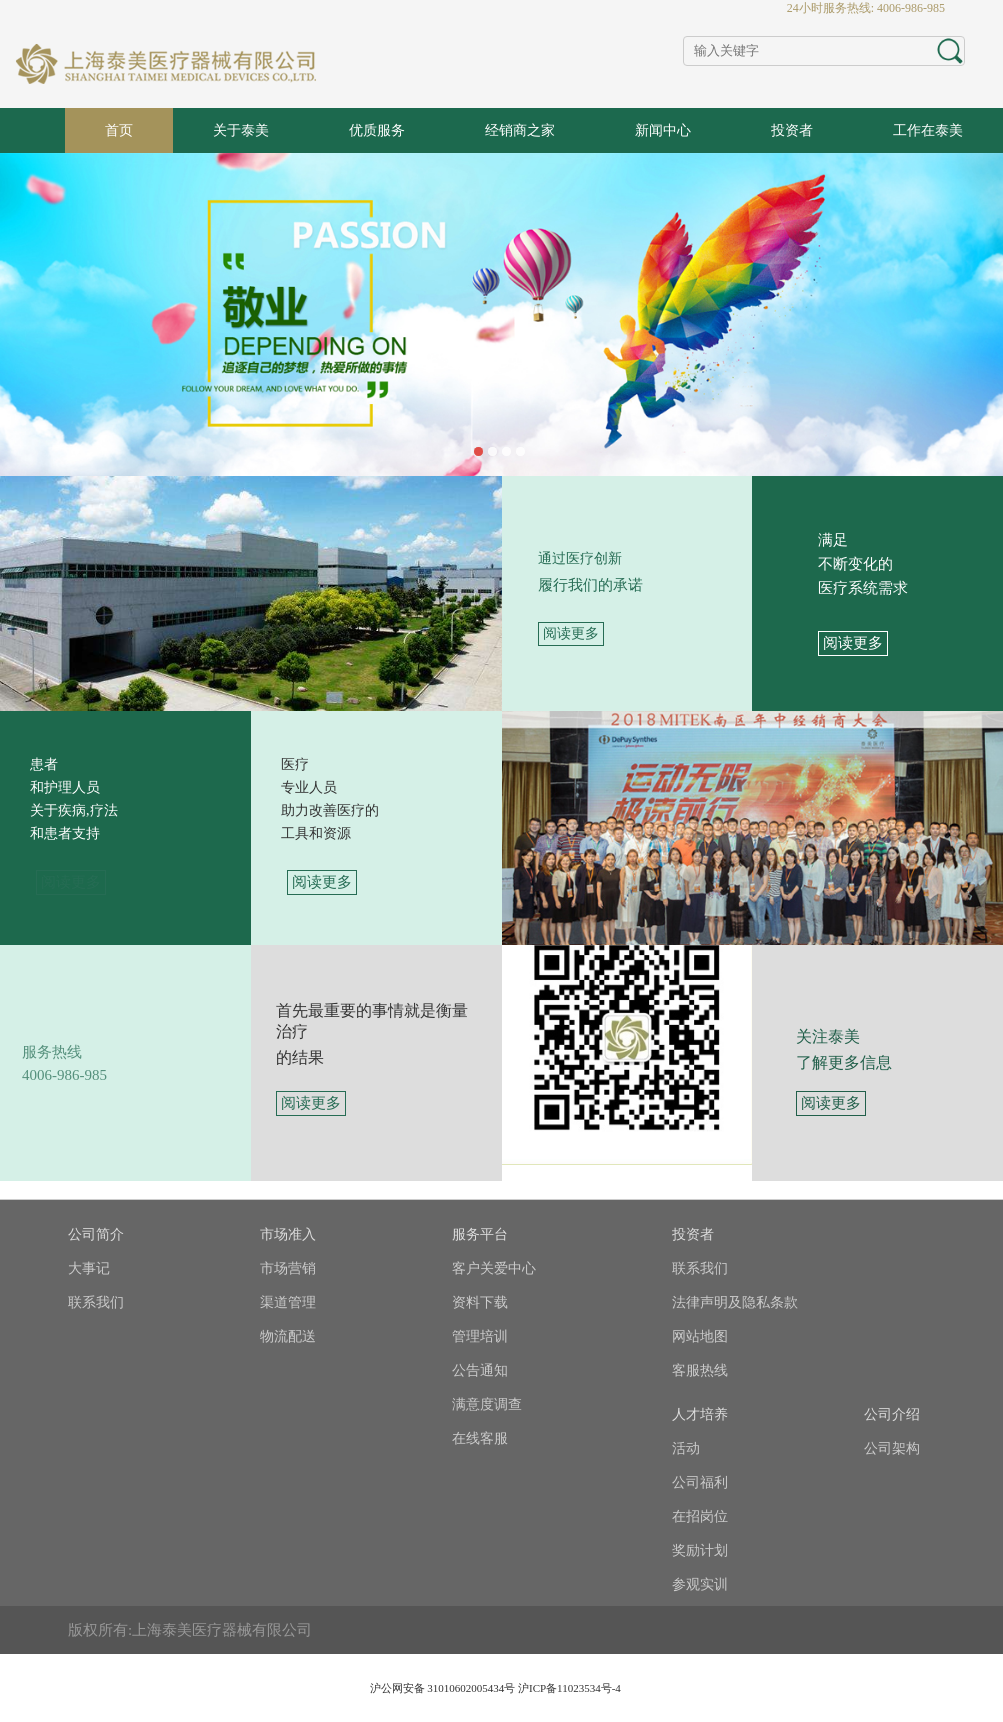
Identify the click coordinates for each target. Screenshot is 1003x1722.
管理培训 (480, 1336)
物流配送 (288, 1336)
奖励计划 (700, 1550)
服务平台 (480, 1234)
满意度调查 (487, 1404)
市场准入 (288, 1234)
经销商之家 (520, 130)
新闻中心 (663, 130)
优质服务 (377, 130)
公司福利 (700, 1482)
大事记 (89, 1268)
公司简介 (96, 1234)
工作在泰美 (928, 130)
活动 (686, 1448)
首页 (119, 130)
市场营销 (288, 1268)
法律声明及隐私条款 (735, 1302)
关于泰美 (241, 130)
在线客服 (480, 1438)
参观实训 (700, 1584)
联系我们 (96, 1302)
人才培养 (700, 1414)
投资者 (792, 130)
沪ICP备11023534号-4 (569, 1688)
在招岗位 (700, 1516)
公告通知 (480, 1370)
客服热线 (700, 1370)
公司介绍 (892, 1414)
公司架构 (892, 1448)
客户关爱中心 (494, 1268)
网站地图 (700, 1336)
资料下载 (480, 1302)
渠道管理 (288, 1302)
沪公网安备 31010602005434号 (443, 1688)
